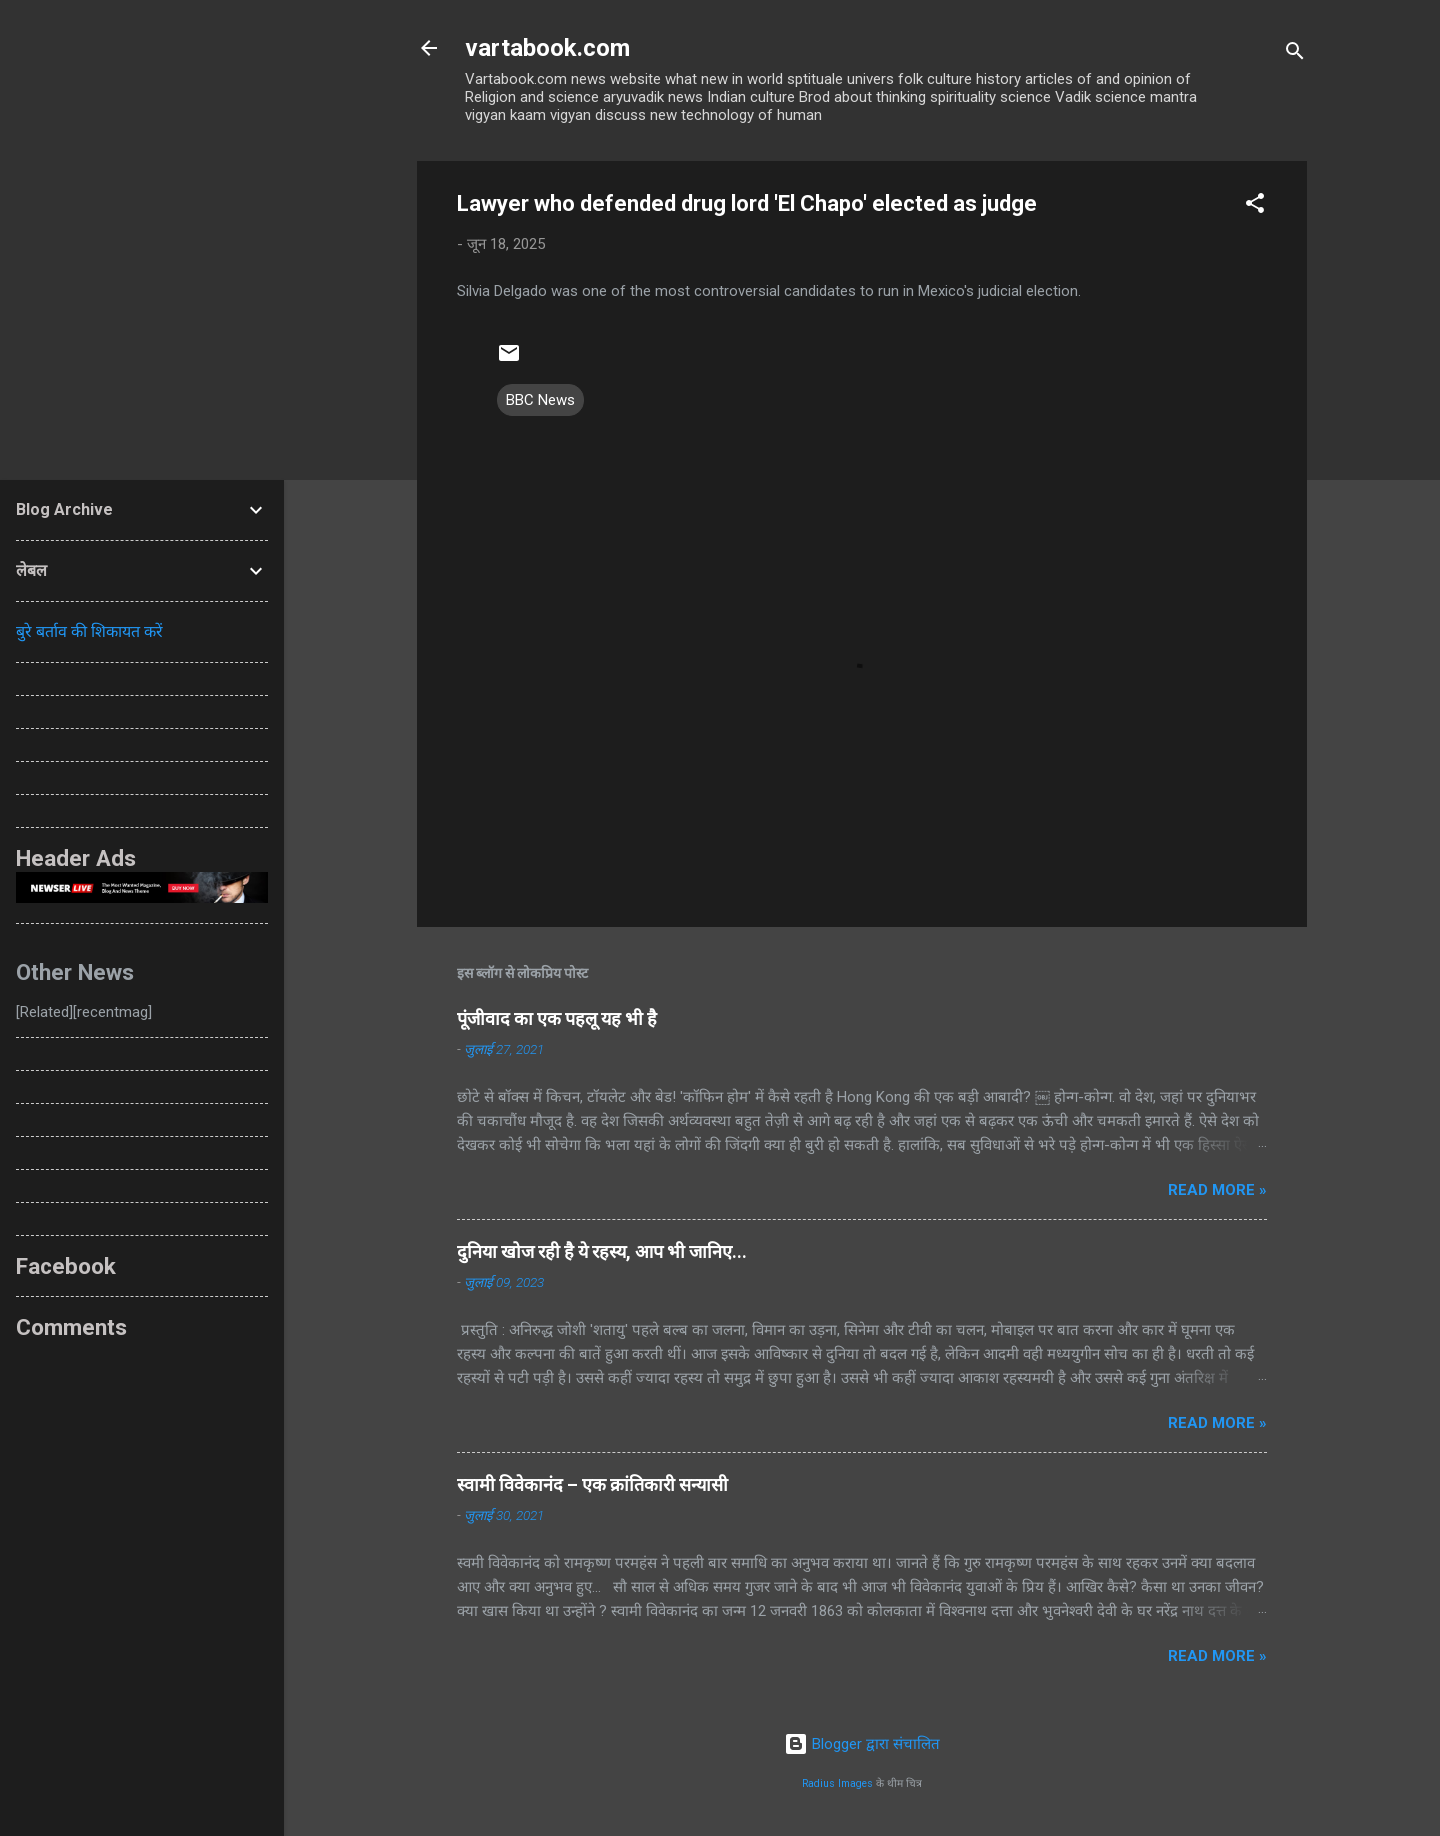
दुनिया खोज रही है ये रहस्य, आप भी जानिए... (602, 1251)
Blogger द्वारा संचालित (862, 1744)
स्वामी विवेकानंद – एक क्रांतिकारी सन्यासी (592, 1484)
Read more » (1217, 1190)
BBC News (540, 400)
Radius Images (837, 1783)
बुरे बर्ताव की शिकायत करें (89, 631)
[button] (1255, 206)
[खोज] (1295, 54)
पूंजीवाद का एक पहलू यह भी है (557, 1018)
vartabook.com (547, 48)
